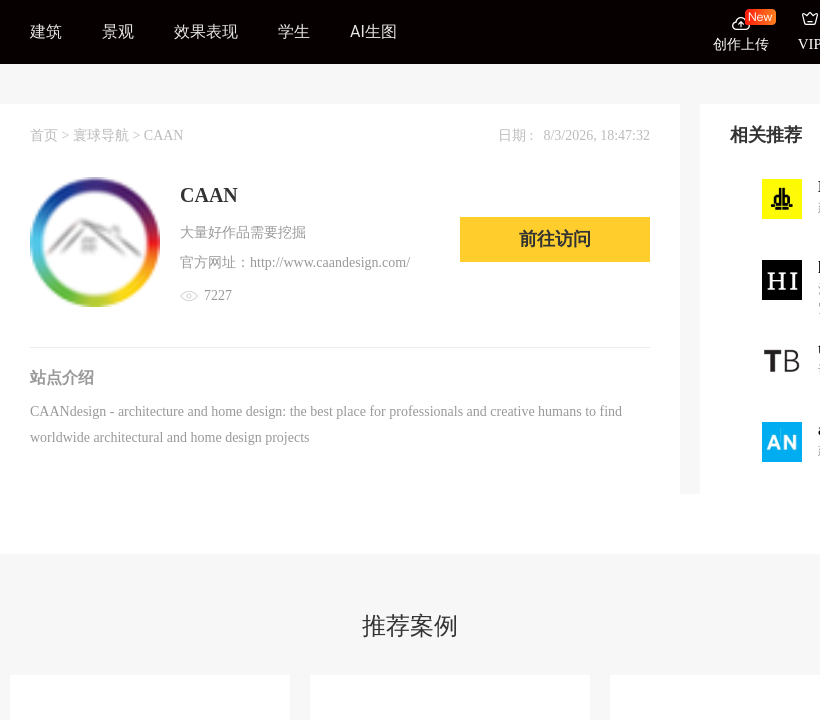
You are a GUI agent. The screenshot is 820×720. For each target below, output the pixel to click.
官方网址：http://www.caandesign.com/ (295, 262)
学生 (294, 31)
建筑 (46, 31)
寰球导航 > (108, 135)
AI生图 (373, 31)
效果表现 (206, 31)
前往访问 (555, 239)
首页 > (51, 135)
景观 (118, 31)
